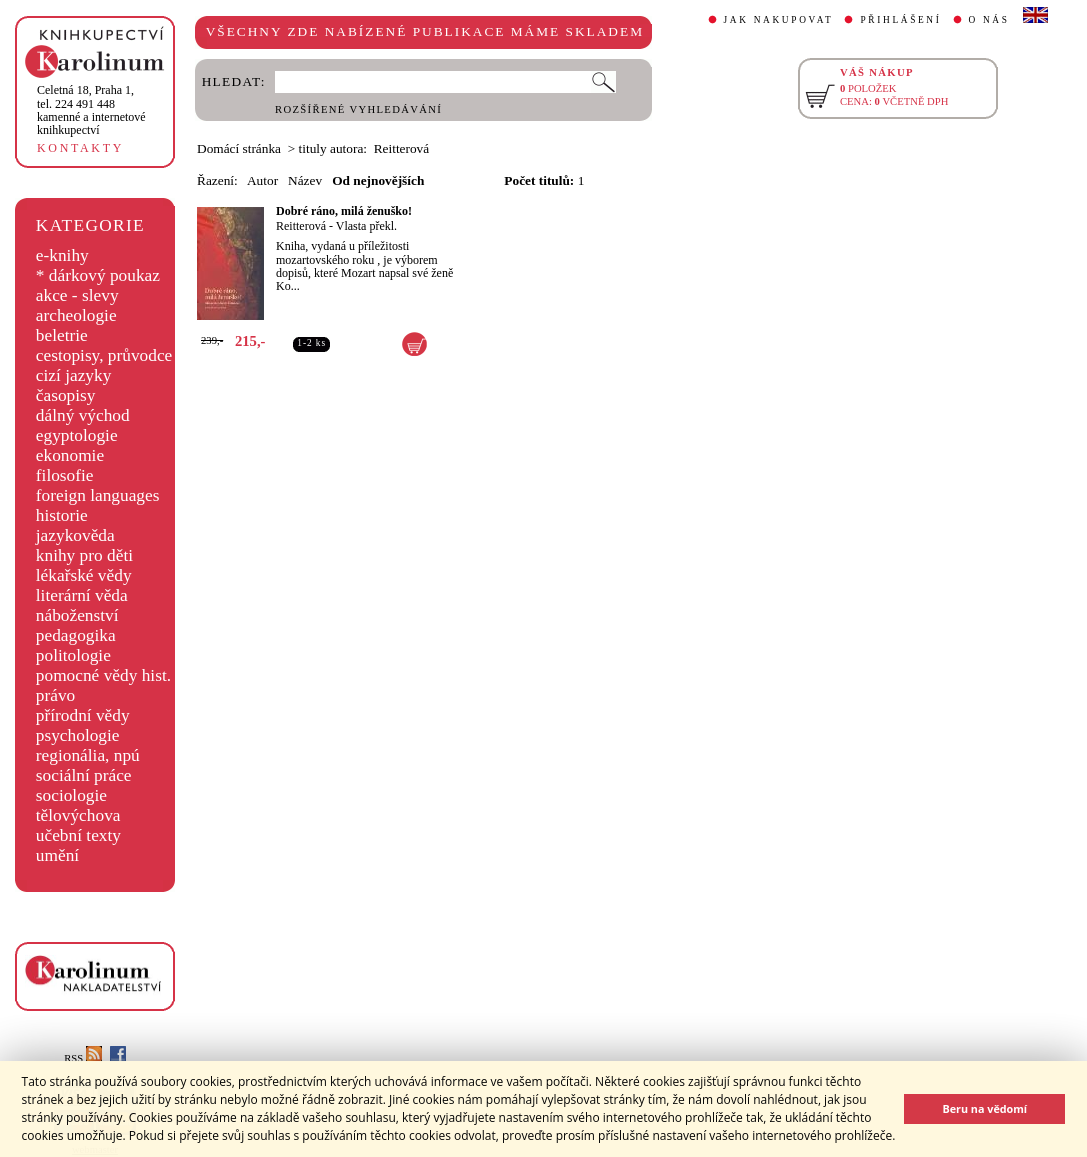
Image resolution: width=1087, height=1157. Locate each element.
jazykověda (75, 535)
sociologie (71, 795)
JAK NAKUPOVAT (779, 20)
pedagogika (76, 635)
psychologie (78, 735)
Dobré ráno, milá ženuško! (344, 211)
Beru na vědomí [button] (984, 1108)
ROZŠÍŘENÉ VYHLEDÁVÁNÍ (358, 109)
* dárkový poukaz (98, 275)
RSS (83, 1058)
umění (57, 855)
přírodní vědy (83, 715)
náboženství (77, 615)
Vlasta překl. (366, 226)
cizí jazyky (74, 375)
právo (55, 695)
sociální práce (84, 775)
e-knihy (62, 255)
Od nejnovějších (378, 180)
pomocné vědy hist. (103, 675)
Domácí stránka (239, 148)
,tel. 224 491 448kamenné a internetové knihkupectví (91, 110)
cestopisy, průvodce (104, 355)
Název (305, 180)
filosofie (65, 475)
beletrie (62, 335)
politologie (73, 655)
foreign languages (98, 495)
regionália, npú (88, 755)
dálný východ (83, 415)
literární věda (82, 595)
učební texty (78, 835)
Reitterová (301, 226)
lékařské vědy (84, 575)
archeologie (76, 315)
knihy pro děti (84, 555)
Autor (262, 180)
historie (62, 515)
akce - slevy (77, 295)
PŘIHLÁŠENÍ (900, 20)
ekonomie (70, 455)
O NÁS (989, 20)
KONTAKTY (80, 148)
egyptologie (77, 435)
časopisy (66, 395)
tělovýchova (78, 815)
